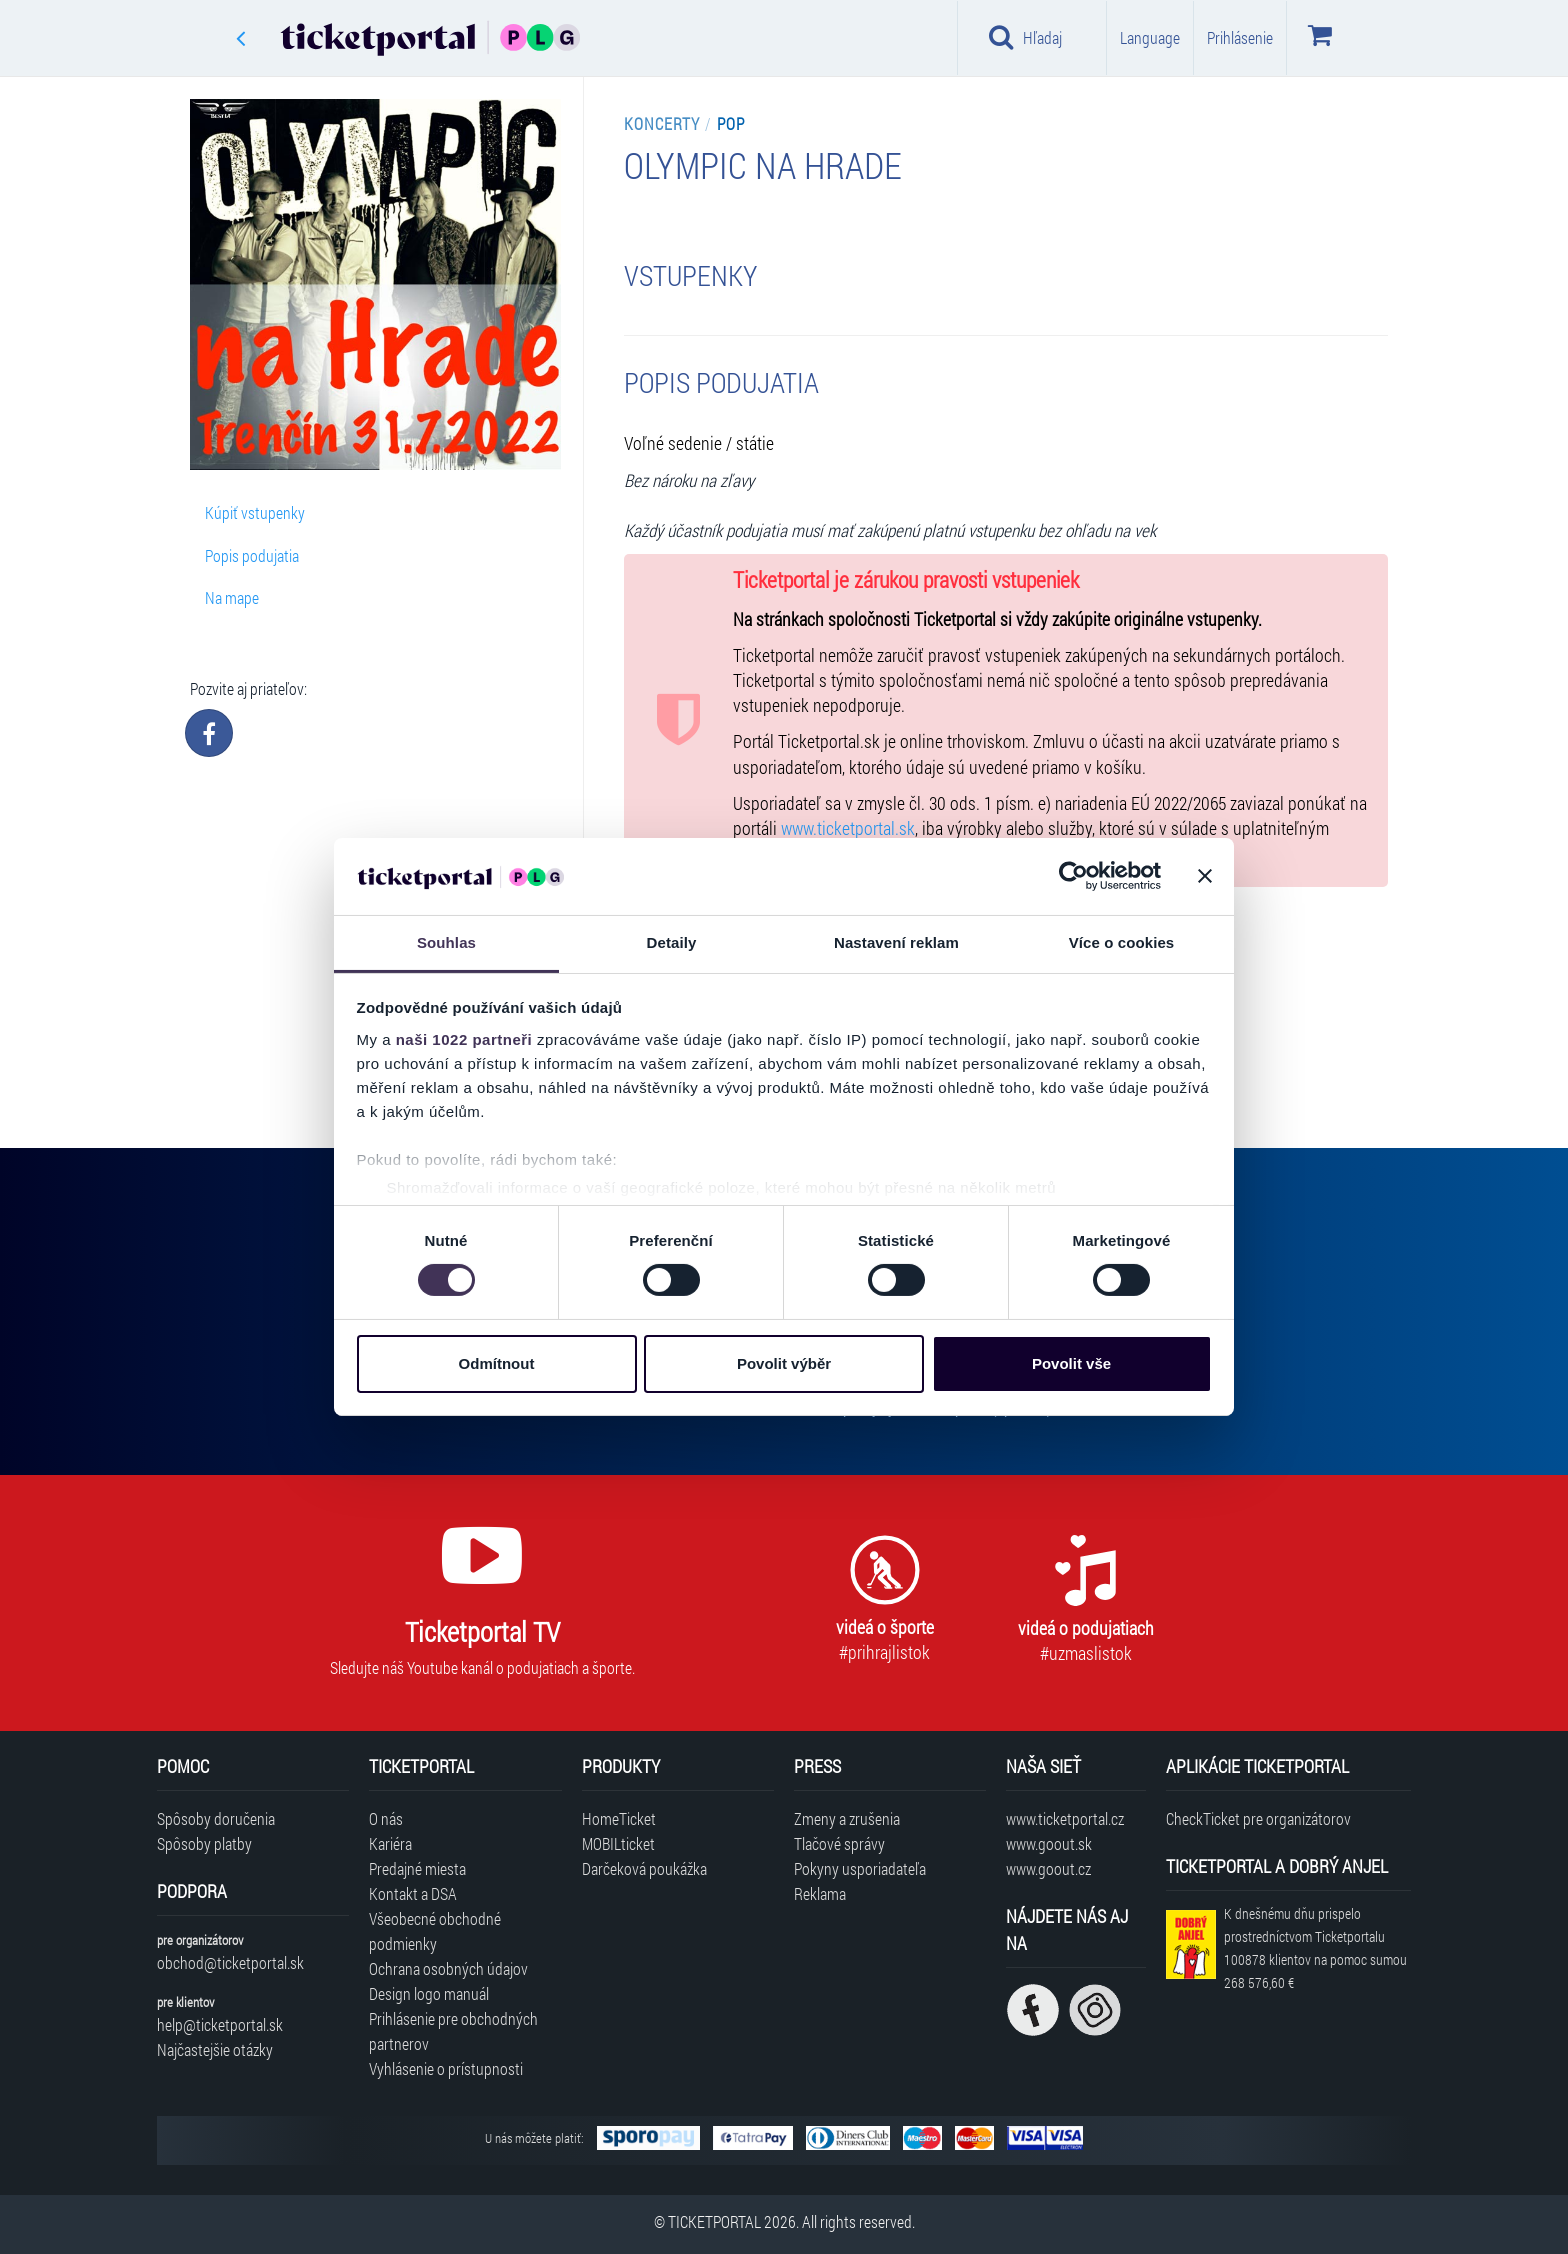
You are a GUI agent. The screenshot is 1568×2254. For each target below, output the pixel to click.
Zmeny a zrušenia (847, 1818)
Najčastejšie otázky (215, 2049)
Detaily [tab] (672, 942)
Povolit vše (1071, 1363)
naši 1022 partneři (464, 1039)
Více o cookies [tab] (1122, 942)
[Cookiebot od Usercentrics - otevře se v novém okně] (1073, 876)
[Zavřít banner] (1205, 876)
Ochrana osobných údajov (448, 1968)
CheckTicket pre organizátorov (1258, 1818)
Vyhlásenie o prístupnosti (446, 2068)
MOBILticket (618, 1843)
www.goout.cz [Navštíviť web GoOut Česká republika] (1048, 1868)
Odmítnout (497, 1363)
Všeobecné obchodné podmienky (435, 1931)
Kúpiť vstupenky (255, 512)
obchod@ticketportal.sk (230, 1962)
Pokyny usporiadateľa (860, 1868)
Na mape (232, 597)
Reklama (820, 1893)
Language (1150, 37)
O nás (386, 1818)
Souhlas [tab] (446, 942)
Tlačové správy (839, 1843)
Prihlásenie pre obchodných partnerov (453, 2031)
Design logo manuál (429, 1993)
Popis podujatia (252, 555)
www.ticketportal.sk (848, 828)
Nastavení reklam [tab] (896, 942)
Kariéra (390, 1843)
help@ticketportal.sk (220, 2024)
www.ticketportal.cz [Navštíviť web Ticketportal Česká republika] (1065, 1818)
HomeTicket (619, 1818)
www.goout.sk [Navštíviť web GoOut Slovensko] (1049, 1843)
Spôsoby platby (204, 1843)
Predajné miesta (417, 1868)
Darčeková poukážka (644, 1868)
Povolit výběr (784, 1363)
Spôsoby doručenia (216, 1818)
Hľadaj (1025, 37)
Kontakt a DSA (413, 1893)
